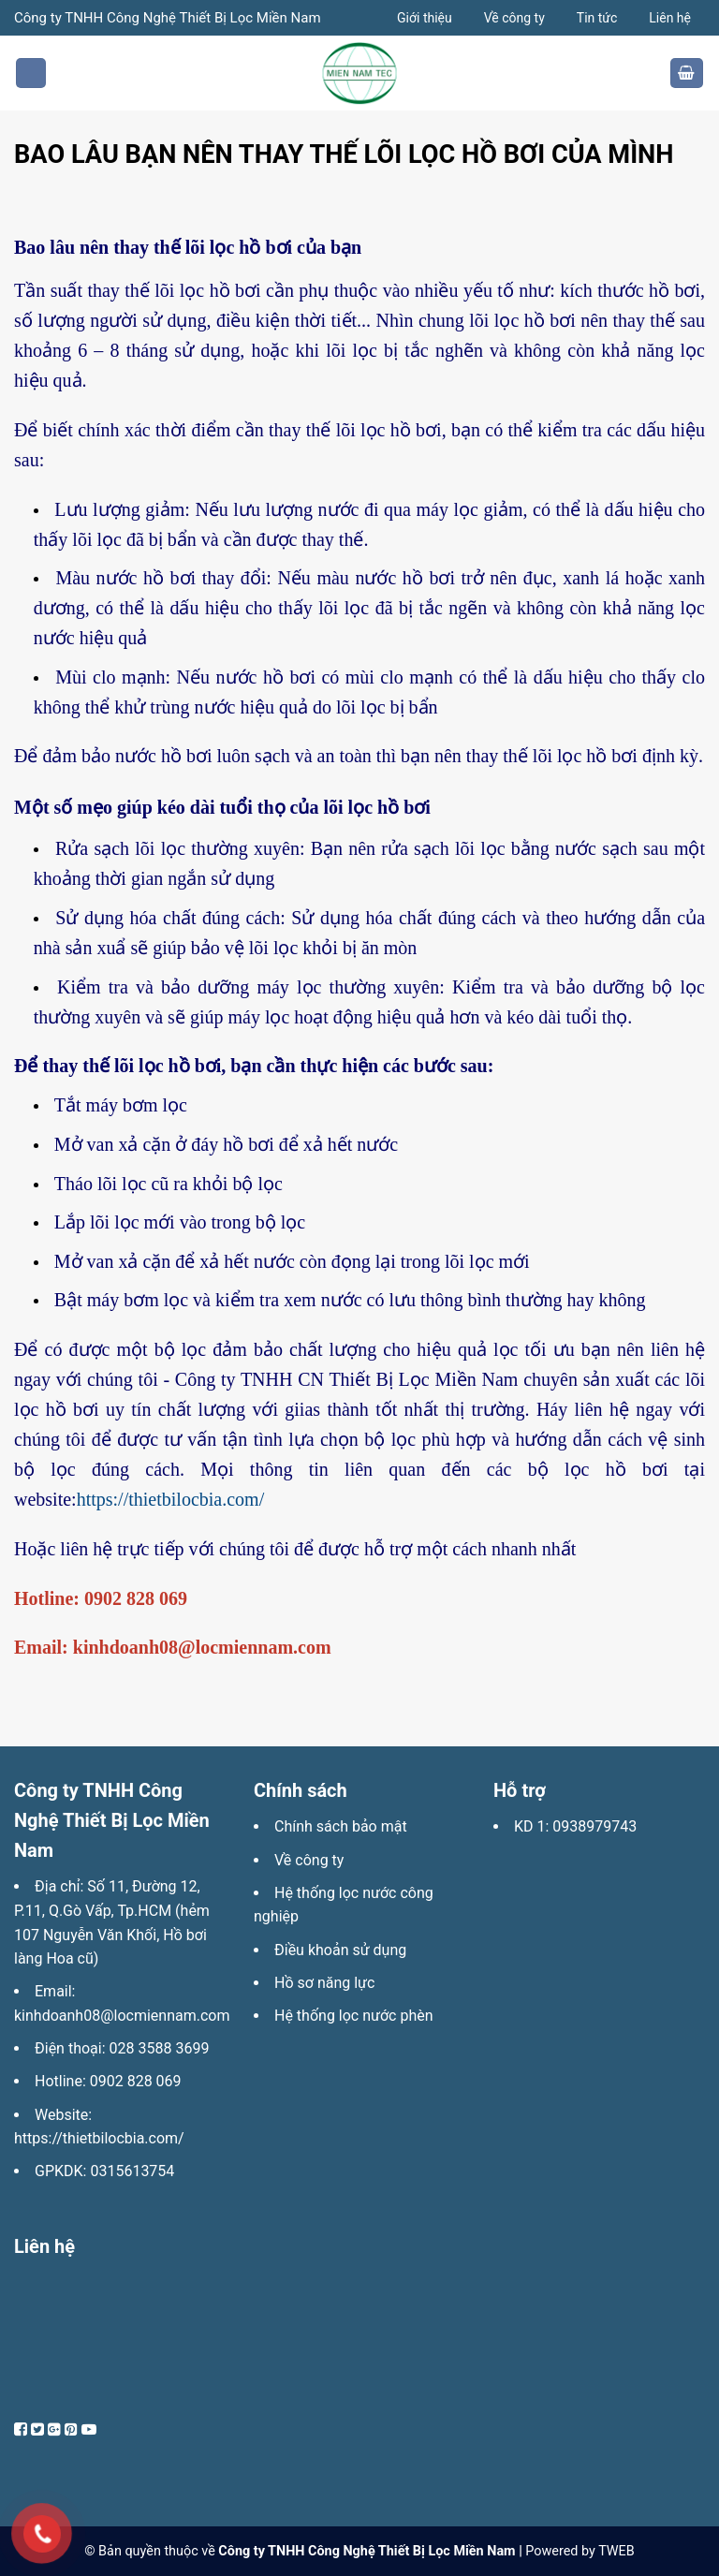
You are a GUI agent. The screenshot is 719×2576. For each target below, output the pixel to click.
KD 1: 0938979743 (575, 1826)
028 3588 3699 (160, 2048)
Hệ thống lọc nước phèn (353, 2015)
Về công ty (514, 17)
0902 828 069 (136, 2081)
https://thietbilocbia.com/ (171, 1499)
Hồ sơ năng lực (324, 1983)
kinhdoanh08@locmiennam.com (121, 2015)
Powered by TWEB (579, 2551)
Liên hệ (670, 17)
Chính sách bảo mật (340, 1826)
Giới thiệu (424, 17)
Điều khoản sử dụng (340, 1950)
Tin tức (597, 17)
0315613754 (132, 2171)
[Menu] (31, 73)
